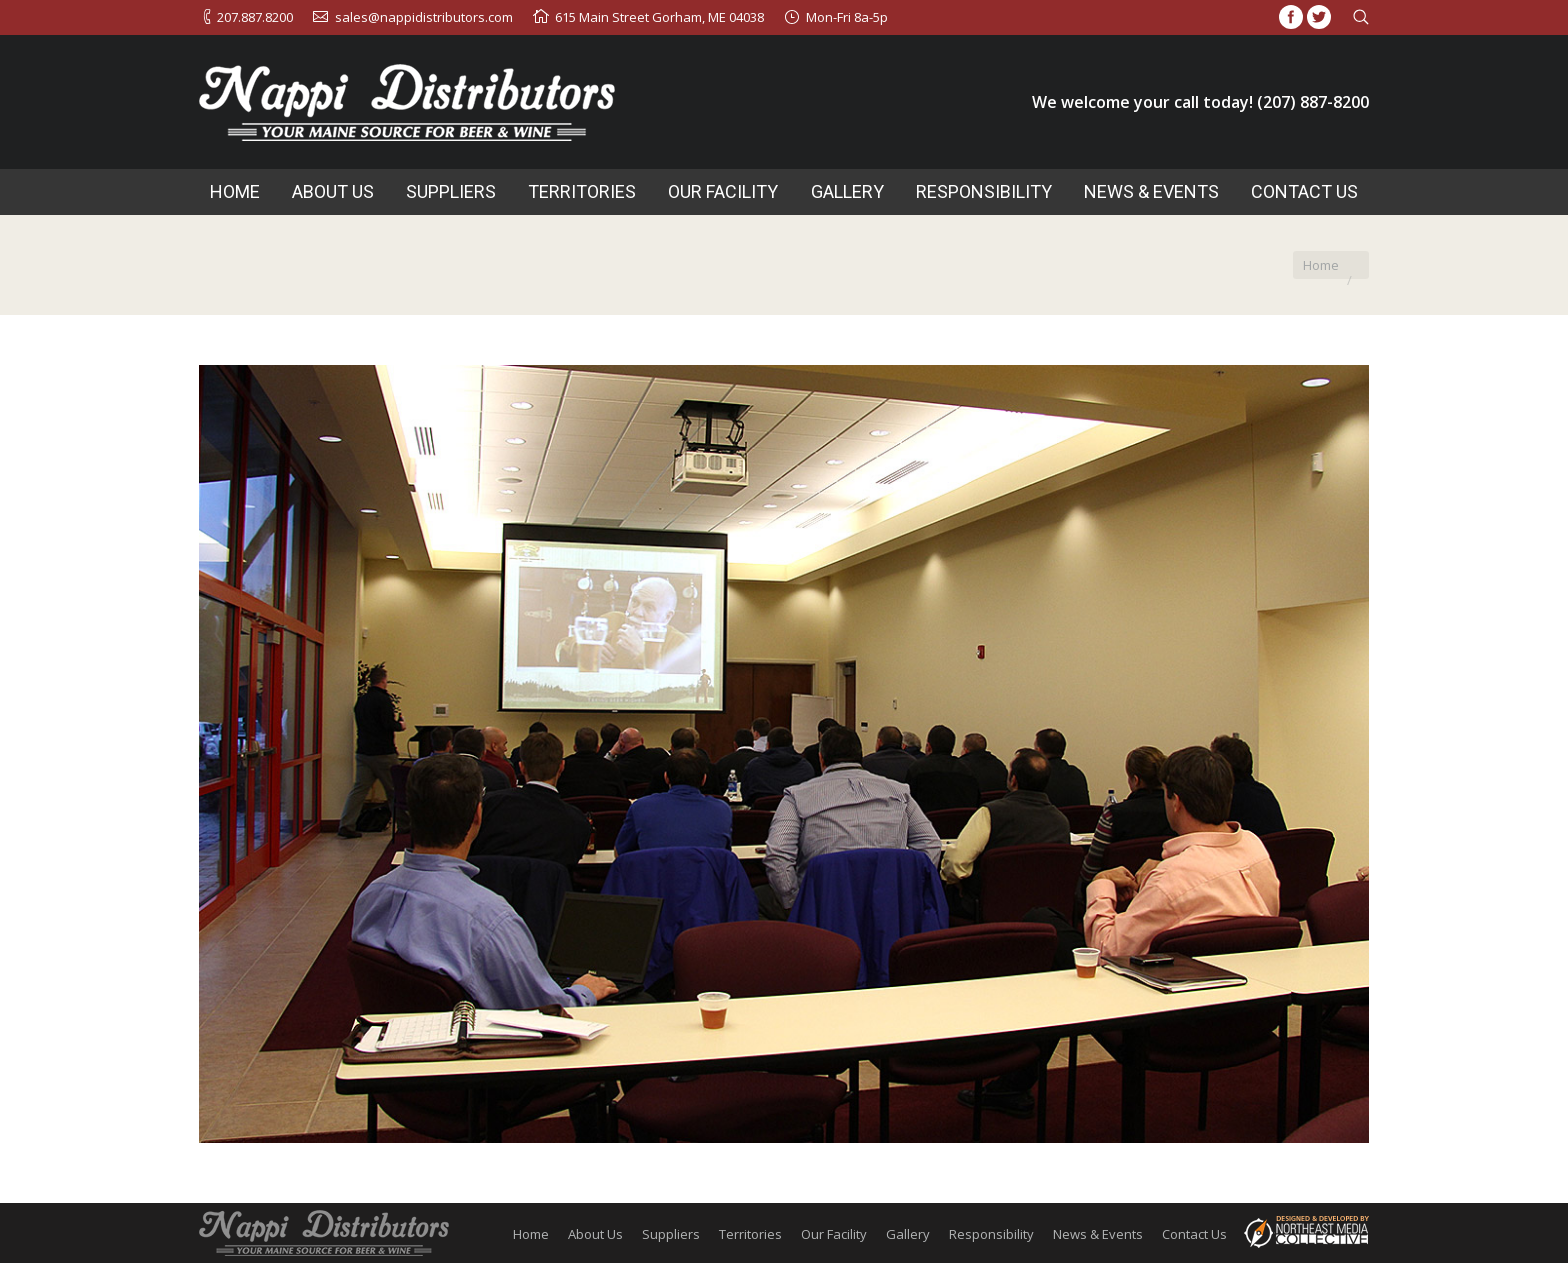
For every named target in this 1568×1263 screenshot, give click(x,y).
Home (1321, 265)
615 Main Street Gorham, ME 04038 (659, 17)
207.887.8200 (255, 17)
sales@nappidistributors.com (424, 17)
